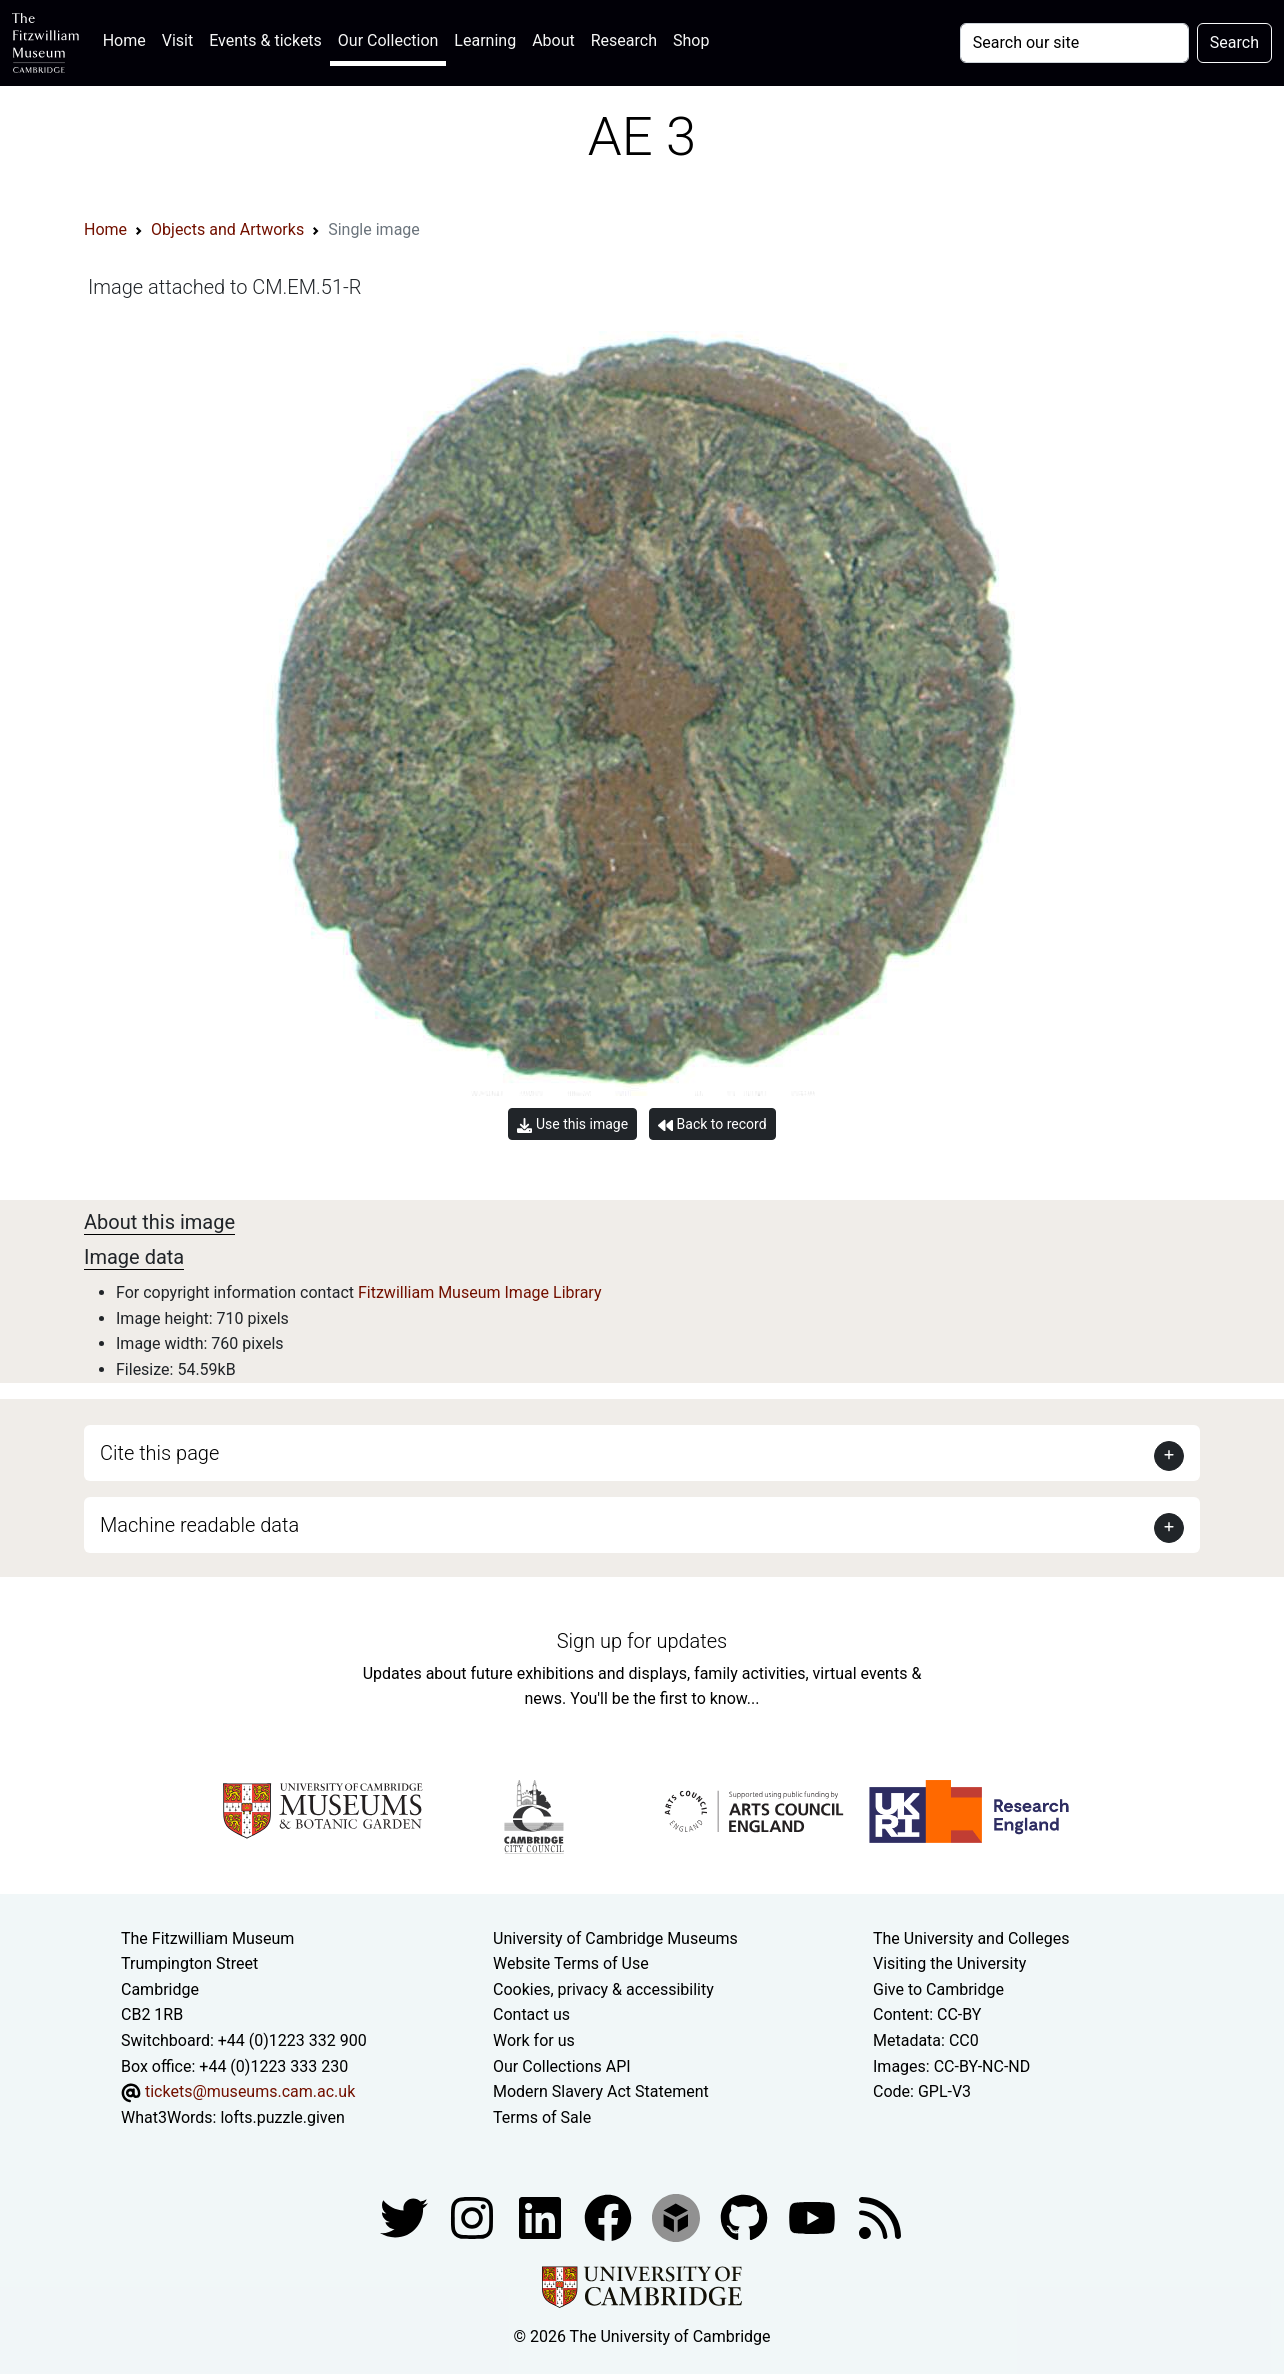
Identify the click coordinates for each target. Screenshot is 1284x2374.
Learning (485, 40)
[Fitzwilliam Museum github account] (746, 2217)
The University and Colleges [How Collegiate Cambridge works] (971, 1938)
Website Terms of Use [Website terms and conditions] (571, 1963)
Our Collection (388, 40)
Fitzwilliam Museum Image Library (480, 1292)
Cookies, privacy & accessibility (603, 1989)
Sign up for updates (642, 1641)
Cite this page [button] (159, 1453)
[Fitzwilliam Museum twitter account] (406, 2217)
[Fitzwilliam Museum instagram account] (474, 2217)
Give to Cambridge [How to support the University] (938, 1989)
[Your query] (1074, 43)
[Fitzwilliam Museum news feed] (880, 2217)
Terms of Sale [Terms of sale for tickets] (542, 2117)
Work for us (534, 2040)
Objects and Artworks (227, 229)
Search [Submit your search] (1234, 42)
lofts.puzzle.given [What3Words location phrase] (282, 2117)
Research (624, 40)
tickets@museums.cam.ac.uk (250, 2091)
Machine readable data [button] (199, 1525)
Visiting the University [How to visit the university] (949, 1963)
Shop (691, 40)
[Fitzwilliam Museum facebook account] (542, 2217)
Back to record (712, 1124)
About (553, 40)
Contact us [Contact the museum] (531, 2014)
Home (128, 38)
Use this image (572, 1124)
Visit (177, 40)
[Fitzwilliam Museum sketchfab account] (678, 2217)
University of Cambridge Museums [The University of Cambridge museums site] (615, 1938)
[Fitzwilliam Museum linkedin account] (610, 2217)
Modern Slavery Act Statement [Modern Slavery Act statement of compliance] (601, 2091)
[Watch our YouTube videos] (814, 2217)
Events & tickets (265, 40)
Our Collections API (562, 2066)
